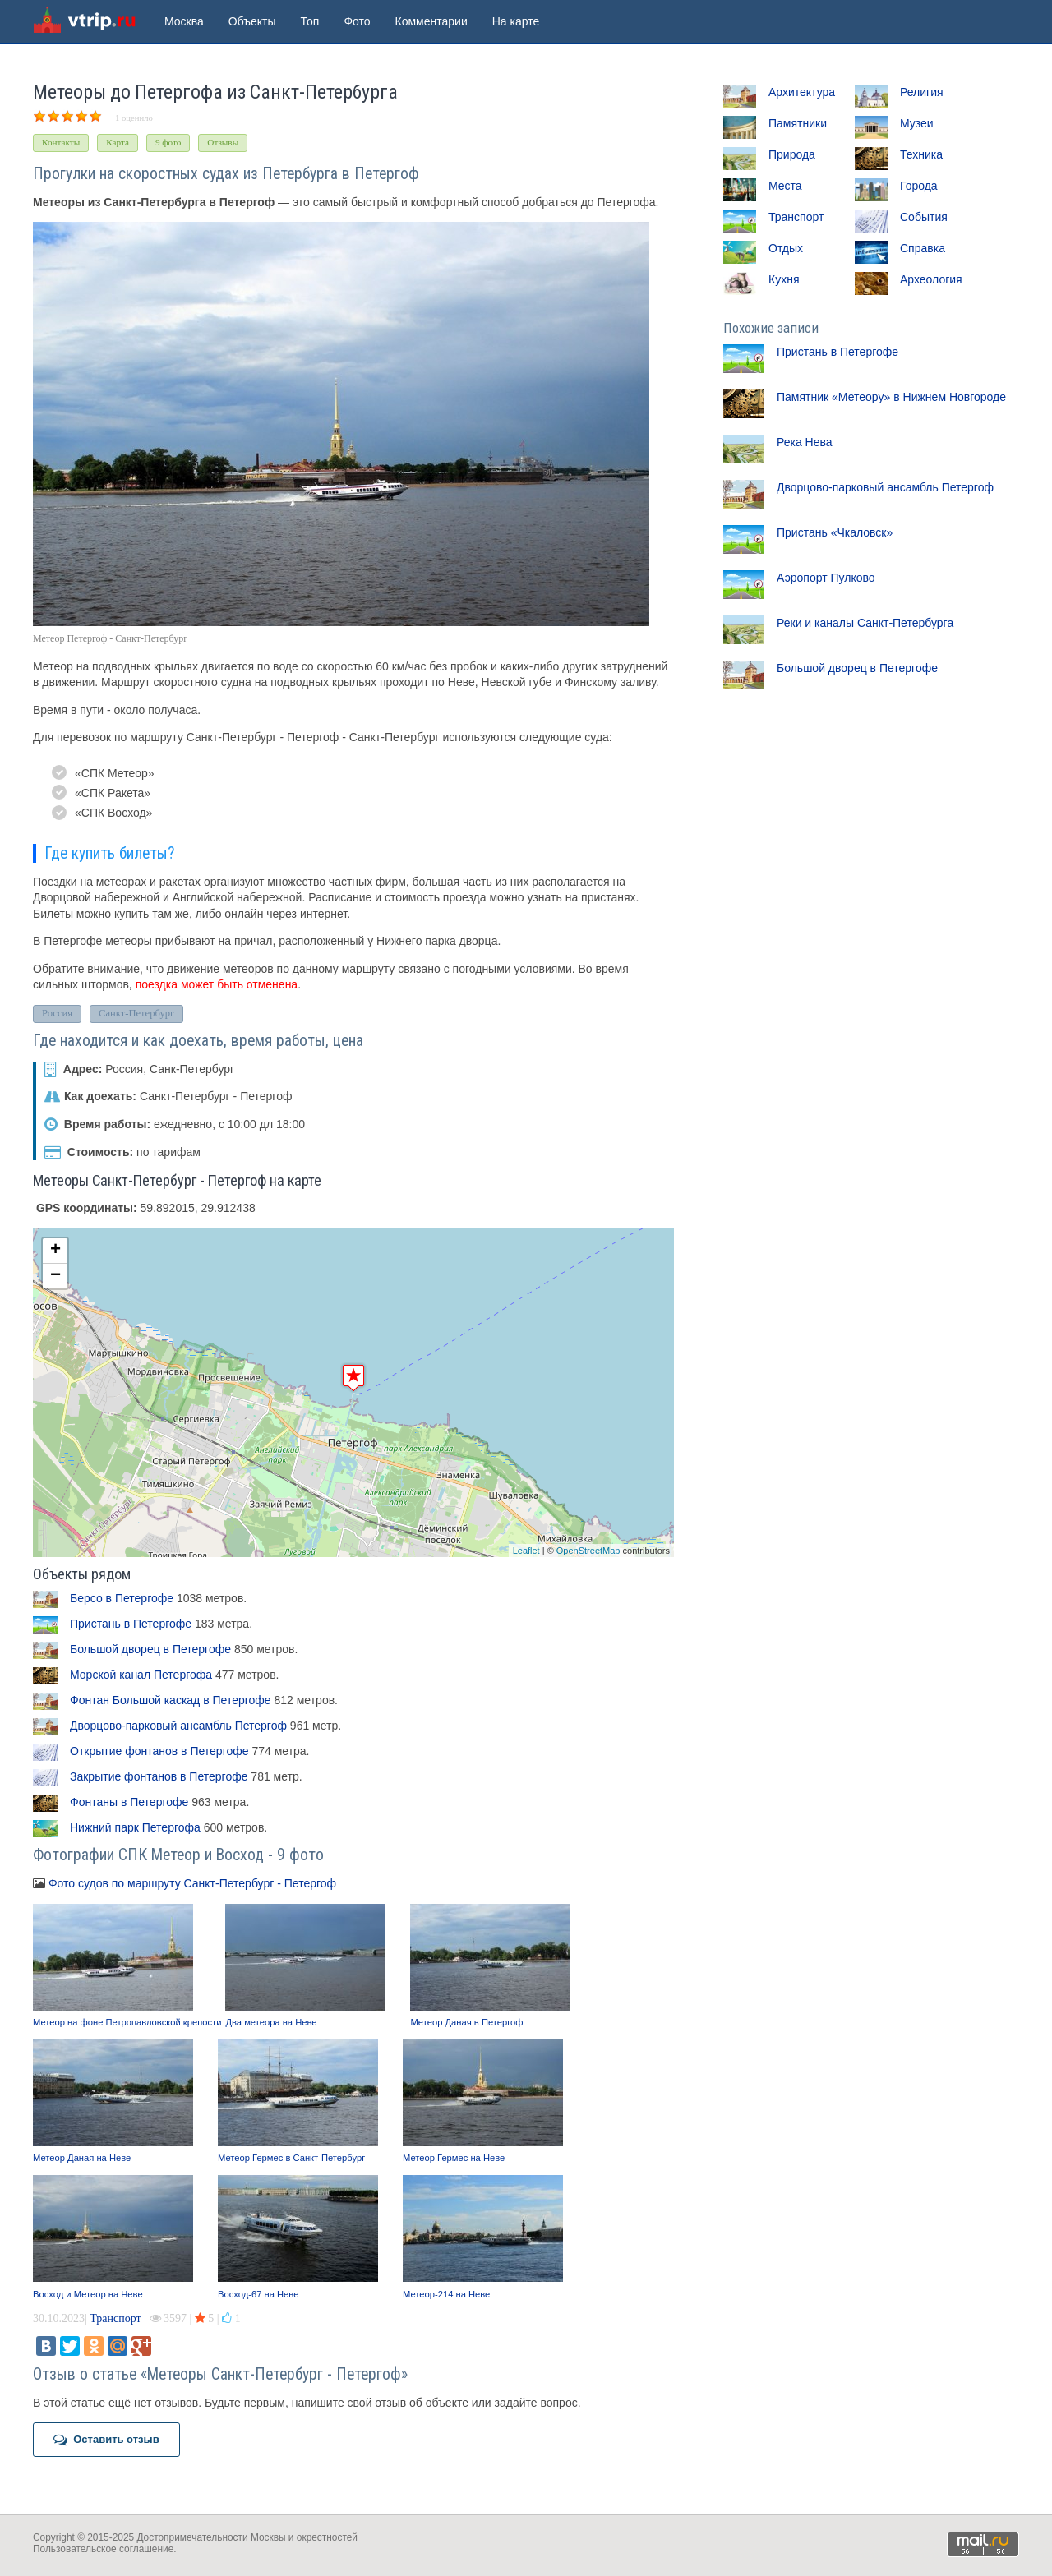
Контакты (61, 142)
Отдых (785, 248)
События (924, 216)
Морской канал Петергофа (141, 1674)
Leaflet (526, 1550)
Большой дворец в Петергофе (150, 1649)
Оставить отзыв (106, 2439)
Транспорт (115, 2318)
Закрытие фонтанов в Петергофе (158, 1776)
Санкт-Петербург (136, 1013)
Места (785, 185)
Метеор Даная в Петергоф (466, 2022)
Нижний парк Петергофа (135, 1827)
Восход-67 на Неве (258, 2294)
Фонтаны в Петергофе (129, 1802)
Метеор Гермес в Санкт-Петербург (291, 2158)
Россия (57, 1013)
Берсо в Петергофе (121, 1598)
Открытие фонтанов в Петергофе (159, 1751)
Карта (117, 142)
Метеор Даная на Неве (82, 2158)
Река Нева (805, 442)
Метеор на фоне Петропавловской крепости (127, 2022)
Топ (310, 21)
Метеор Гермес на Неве (454, 2158)
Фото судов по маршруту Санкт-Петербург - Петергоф (192, 1883)
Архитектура (801, 92)
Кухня (783, 279)
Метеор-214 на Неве (446, 2294)
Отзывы (222, 142)
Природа (791, 154)
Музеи (917, 123)
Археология (931, 279)
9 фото (168, 142)
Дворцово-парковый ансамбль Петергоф (178, 1725)
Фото (357, 21)
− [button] (55, 1276)
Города (919, 185)
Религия (922, 92)
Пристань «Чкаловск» (835, 532)
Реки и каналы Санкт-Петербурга (865, 622)
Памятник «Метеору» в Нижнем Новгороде (891, 396)
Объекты (252, 21)
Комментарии (431, 21)
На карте (516, 21)
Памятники (797, 123)
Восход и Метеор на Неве (88, 2294)
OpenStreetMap (588, 1550)
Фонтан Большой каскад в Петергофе (170, 1700)
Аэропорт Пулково (826, 577)
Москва (184, 21)
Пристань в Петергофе (130, 1623)
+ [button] (55, 1250)
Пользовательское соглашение (103, 2549)
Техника (921, 154)
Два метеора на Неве (270, 2022)
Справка (922, 248)
